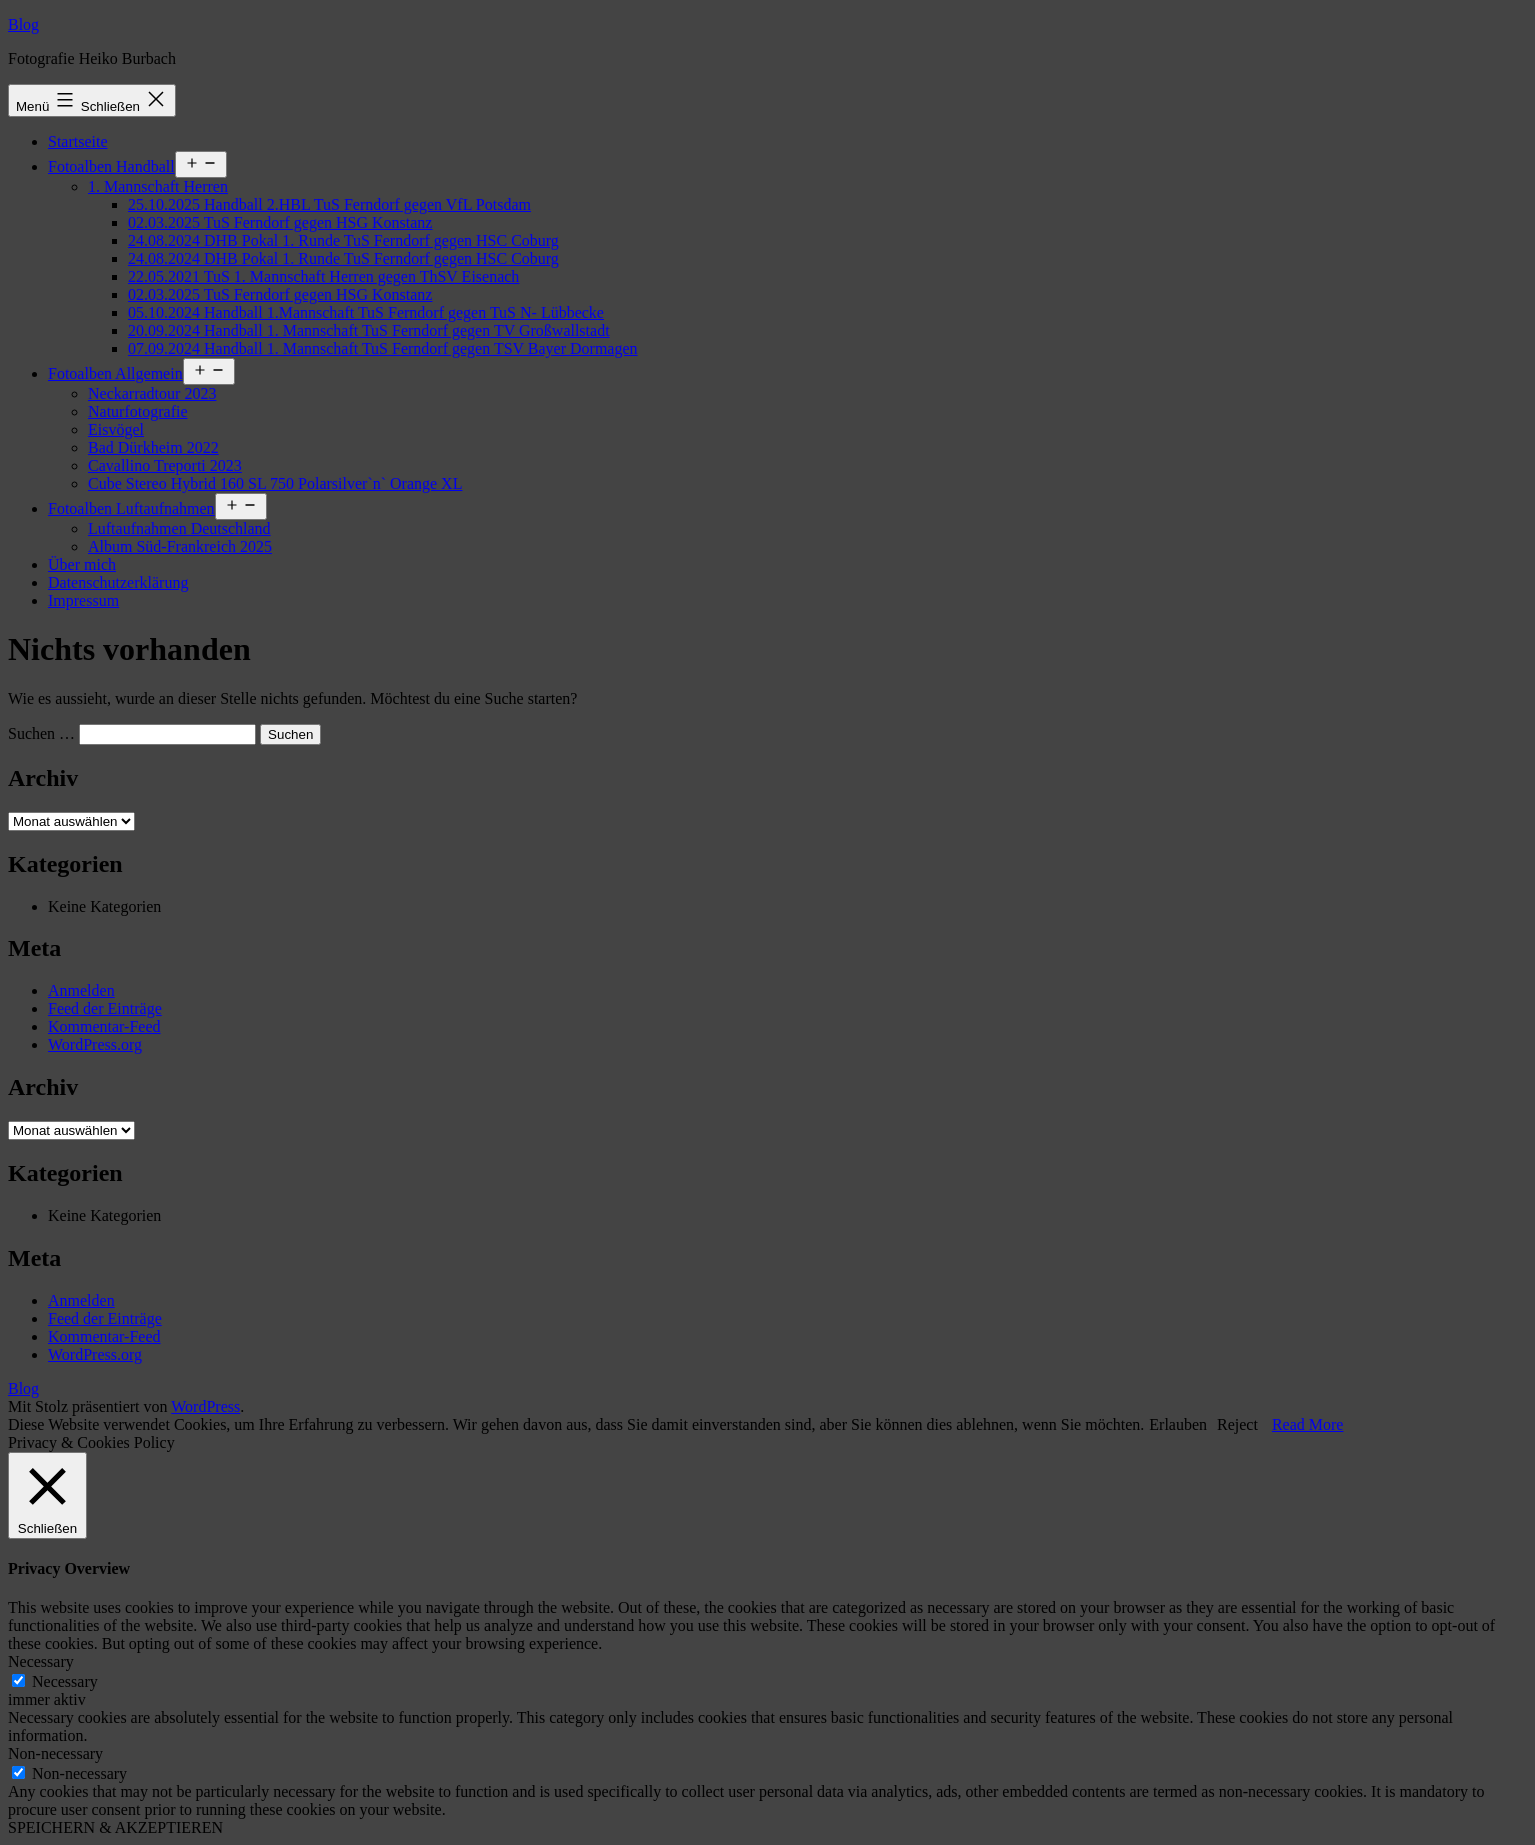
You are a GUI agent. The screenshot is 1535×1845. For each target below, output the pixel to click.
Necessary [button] (41, 1661)
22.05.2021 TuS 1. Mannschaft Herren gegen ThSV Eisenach (323, 276)
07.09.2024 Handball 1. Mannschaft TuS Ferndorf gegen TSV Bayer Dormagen (383, 348)
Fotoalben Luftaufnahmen (131, 508)
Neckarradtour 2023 (152, 393)
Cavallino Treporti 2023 (165, 465)
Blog (23, 24)
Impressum (83, 600)
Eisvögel (116, 429)
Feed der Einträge (105, 1008)
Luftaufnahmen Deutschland (179, 528)
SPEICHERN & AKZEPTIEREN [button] (115, 1827)
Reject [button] (1237, 1424)
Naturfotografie (138, 411)
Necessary (65, 1681)
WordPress (205, 1406)
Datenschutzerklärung (118, 582)
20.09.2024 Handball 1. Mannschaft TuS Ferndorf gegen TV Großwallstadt (369, 330)
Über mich (82, 564)
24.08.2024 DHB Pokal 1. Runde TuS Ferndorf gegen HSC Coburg (343, 240)
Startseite (78, 141)
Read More (1308, 1424)
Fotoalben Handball (111, 166)
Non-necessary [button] (55, 1753)
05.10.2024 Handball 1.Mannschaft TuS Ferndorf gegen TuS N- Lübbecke (366, 312)
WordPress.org (95, 1044)
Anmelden (81, 990)
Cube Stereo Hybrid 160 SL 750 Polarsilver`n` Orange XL (275, 483)
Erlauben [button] (1178, 1424)
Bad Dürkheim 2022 (153, 447)
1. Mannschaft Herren (158, 186)
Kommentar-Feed (104, 1026)
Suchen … (41, 733)
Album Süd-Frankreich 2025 (180, 546)
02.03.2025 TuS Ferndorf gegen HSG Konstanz (280, 222)
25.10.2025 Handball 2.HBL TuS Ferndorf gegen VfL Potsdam (329, 204)
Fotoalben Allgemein (115, 373)
